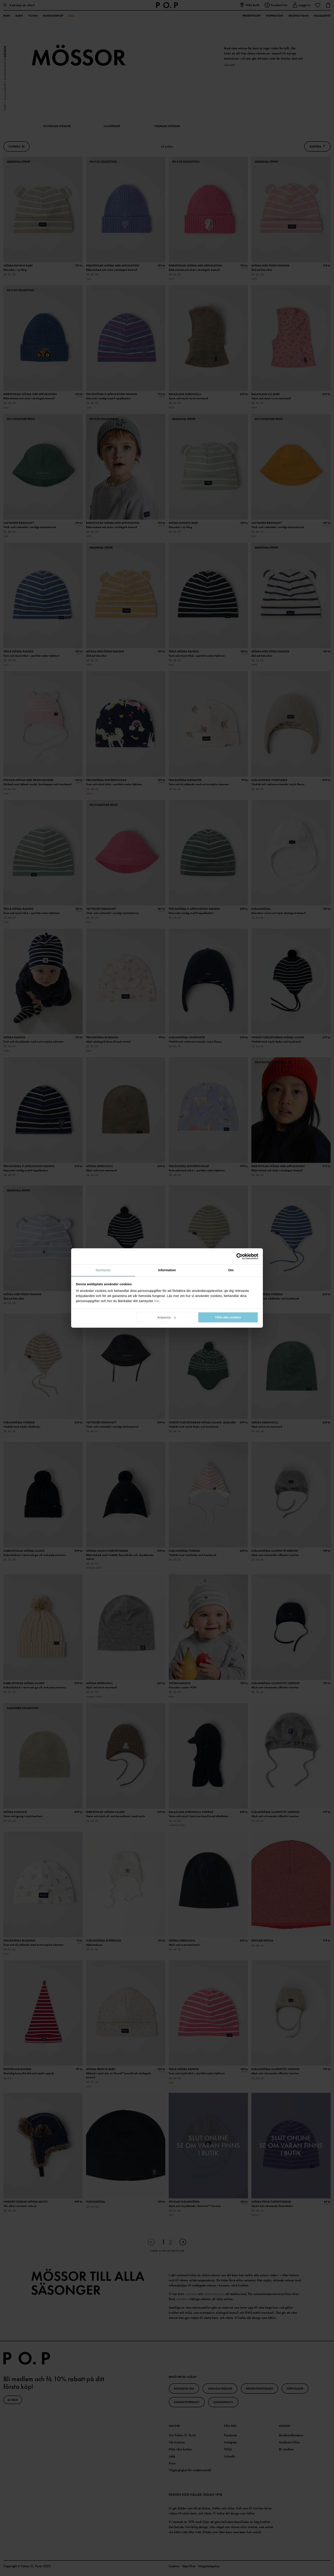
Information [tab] (167, 1270)
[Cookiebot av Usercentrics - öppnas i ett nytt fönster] (239, 1256)
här (157, 1301)
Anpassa (166, 1317)
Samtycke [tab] (103, 1270)
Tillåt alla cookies (228, 1317)
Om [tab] (230, 1270)
